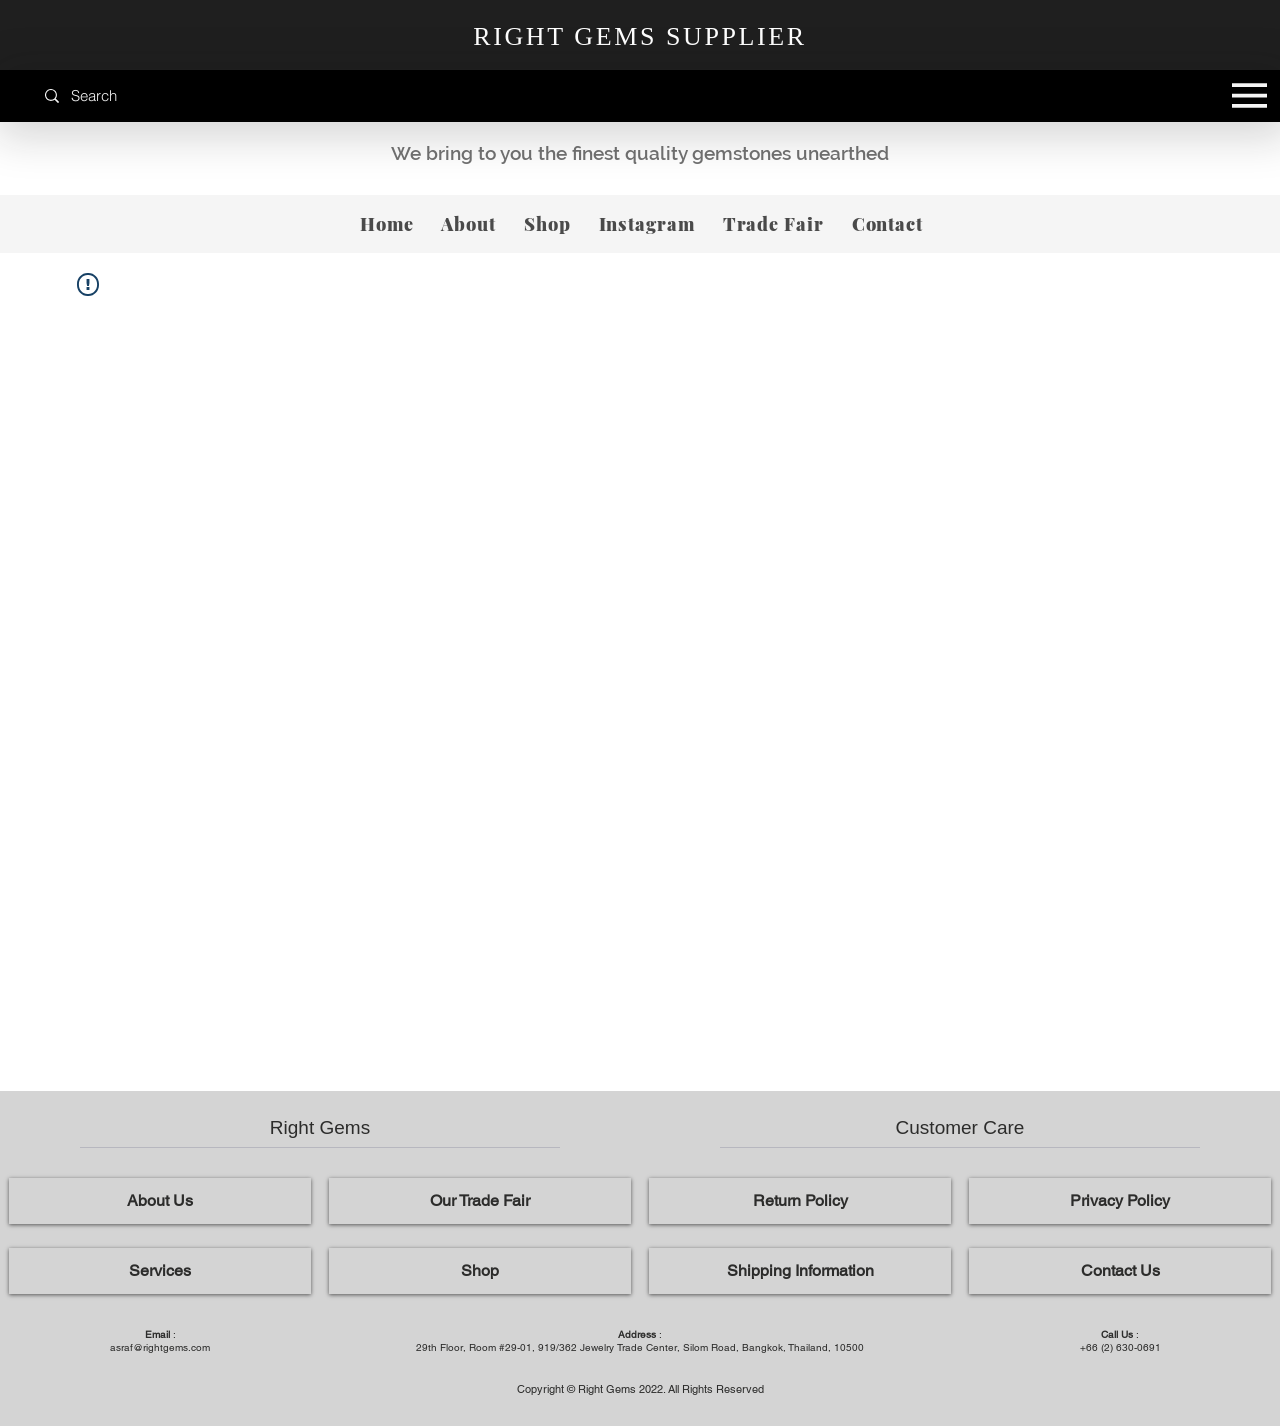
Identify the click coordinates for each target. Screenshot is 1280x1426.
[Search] (134, 95)
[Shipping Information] (800, 1271)
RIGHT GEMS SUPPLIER (640, 36)
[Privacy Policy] (1120, 1201)
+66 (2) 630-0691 (1120, 1347)
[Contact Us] (1120, 1271)
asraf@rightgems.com (160, 1347)
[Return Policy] (800, 1201)
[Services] (160, 1271)
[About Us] (160, 1201)
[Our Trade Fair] (480, 1201)
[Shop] (480, 1271)
